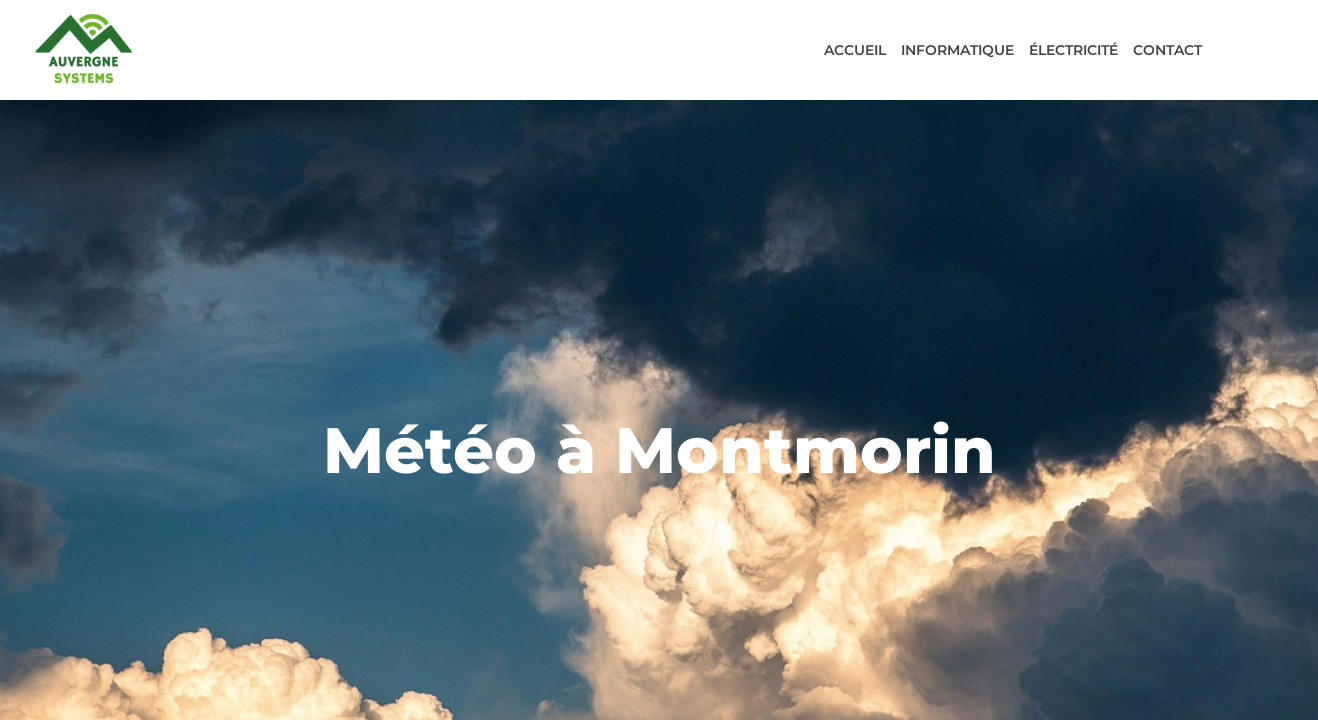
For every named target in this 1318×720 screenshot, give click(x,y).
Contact (1167, 50)
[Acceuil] (84, 48)
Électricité (1073, 50)
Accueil (855, 50)
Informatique (957, 50)
